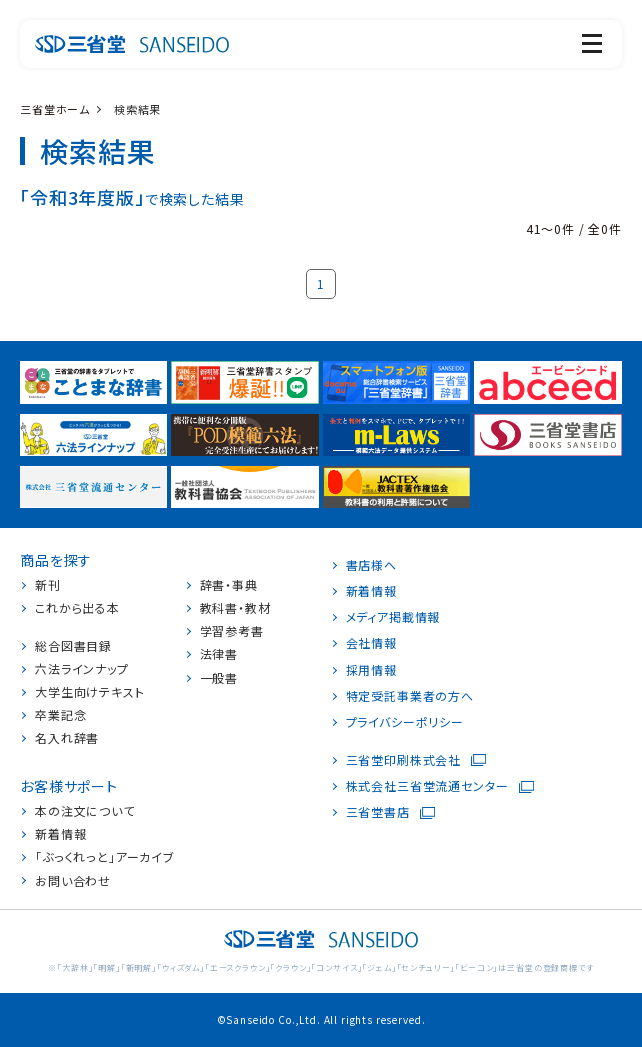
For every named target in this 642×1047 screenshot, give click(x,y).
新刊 (48, 585)
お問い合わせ (73, 881)
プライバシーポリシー (405, 722)
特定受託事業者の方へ (410, 696)
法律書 (219, 654)
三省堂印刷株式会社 (404, 760)
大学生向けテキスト (90, 692)
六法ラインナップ (82, 669)
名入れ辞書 (67, 738)
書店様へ (371, 565)
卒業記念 (60, 715)
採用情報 (371, 670)
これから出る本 (77, 608)
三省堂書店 (378, 812)
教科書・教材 (235, 608)
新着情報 (60, 834)
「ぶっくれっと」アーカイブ (105, 857)
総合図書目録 (73, 646)
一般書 (219, 678)
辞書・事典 (229, 585)
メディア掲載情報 (393, 617)
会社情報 (371, 643)
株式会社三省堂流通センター (427, 786)
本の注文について (85, 811)
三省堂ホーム (55, 109)
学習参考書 (232, 631)
